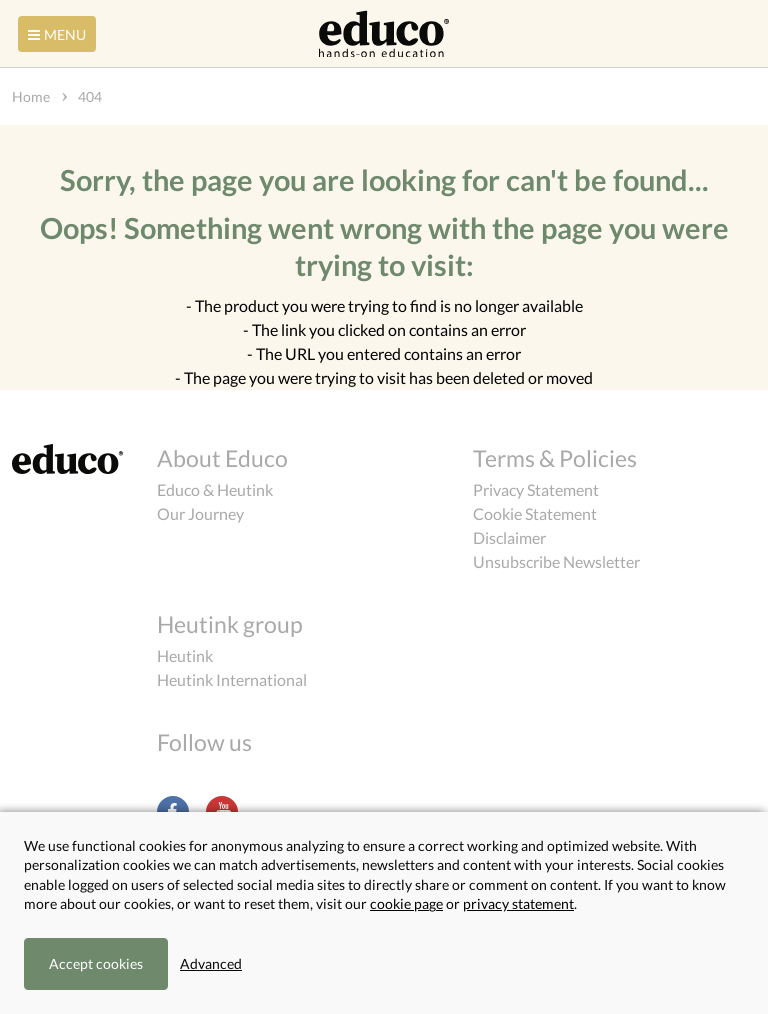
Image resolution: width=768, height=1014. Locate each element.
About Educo (222, 458)
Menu (55, 34)
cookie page (406, 903)
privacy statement (518, 903)
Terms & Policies (555, 458)
